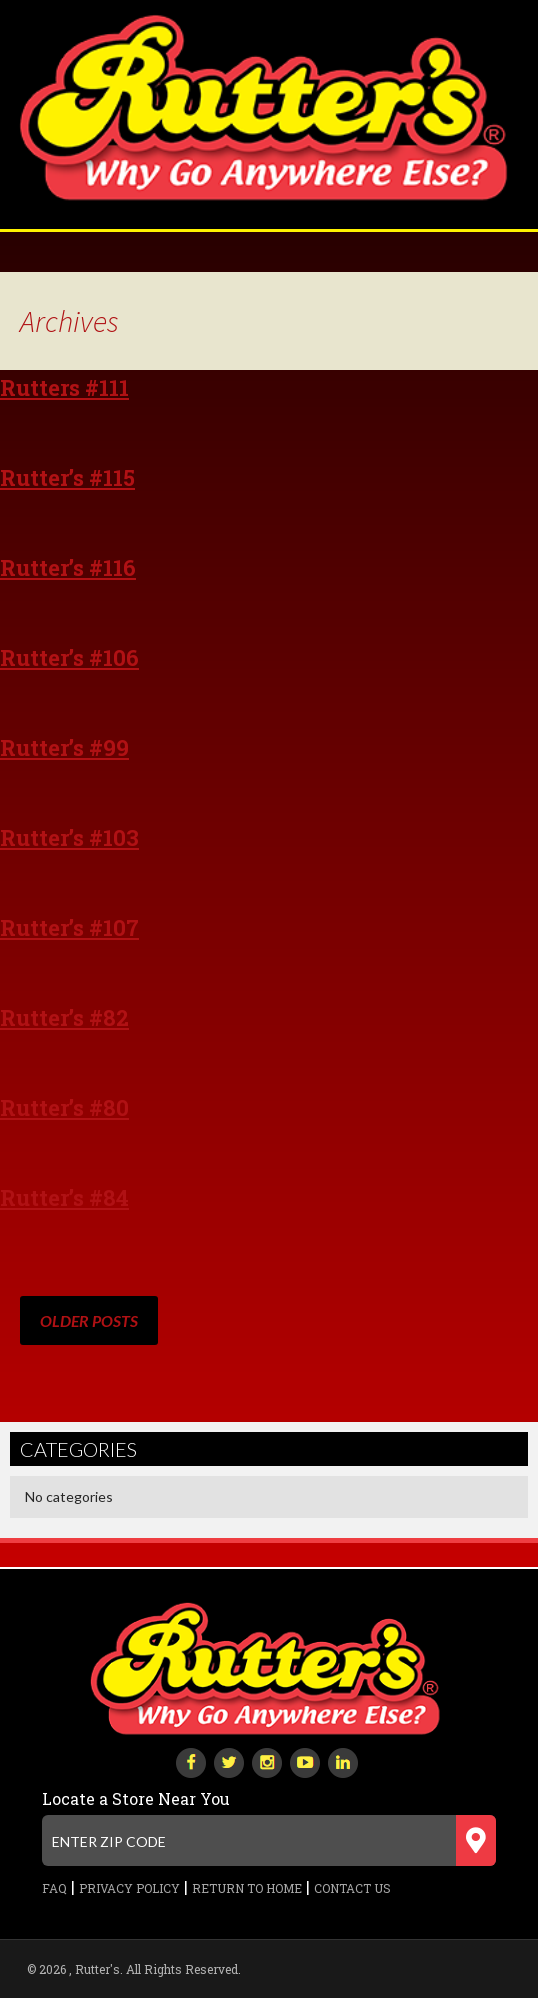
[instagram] (267, 1761)
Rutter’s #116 (68, 567)
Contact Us (352, 1888)
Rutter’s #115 (67, 477)
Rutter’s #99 (64, 747)
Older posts (89, 1320)
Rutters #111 (64, 387)
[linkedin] (343, 1761)
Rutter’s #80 (64, 1107)
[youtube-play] (305, 1761)
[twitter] (229, 1761)
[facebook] (191, 1761)
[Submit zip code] (476, 1840)
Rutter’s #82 (64, 1017)
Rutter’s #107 (69, 927)
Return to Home (247, 1888)
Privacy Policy (129, 1888)
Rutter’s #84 (64, 1197)
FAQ (54, 1888)
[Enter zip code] (269, 1840)
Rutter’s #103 (69, 837)
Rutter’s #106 (69, 657)
